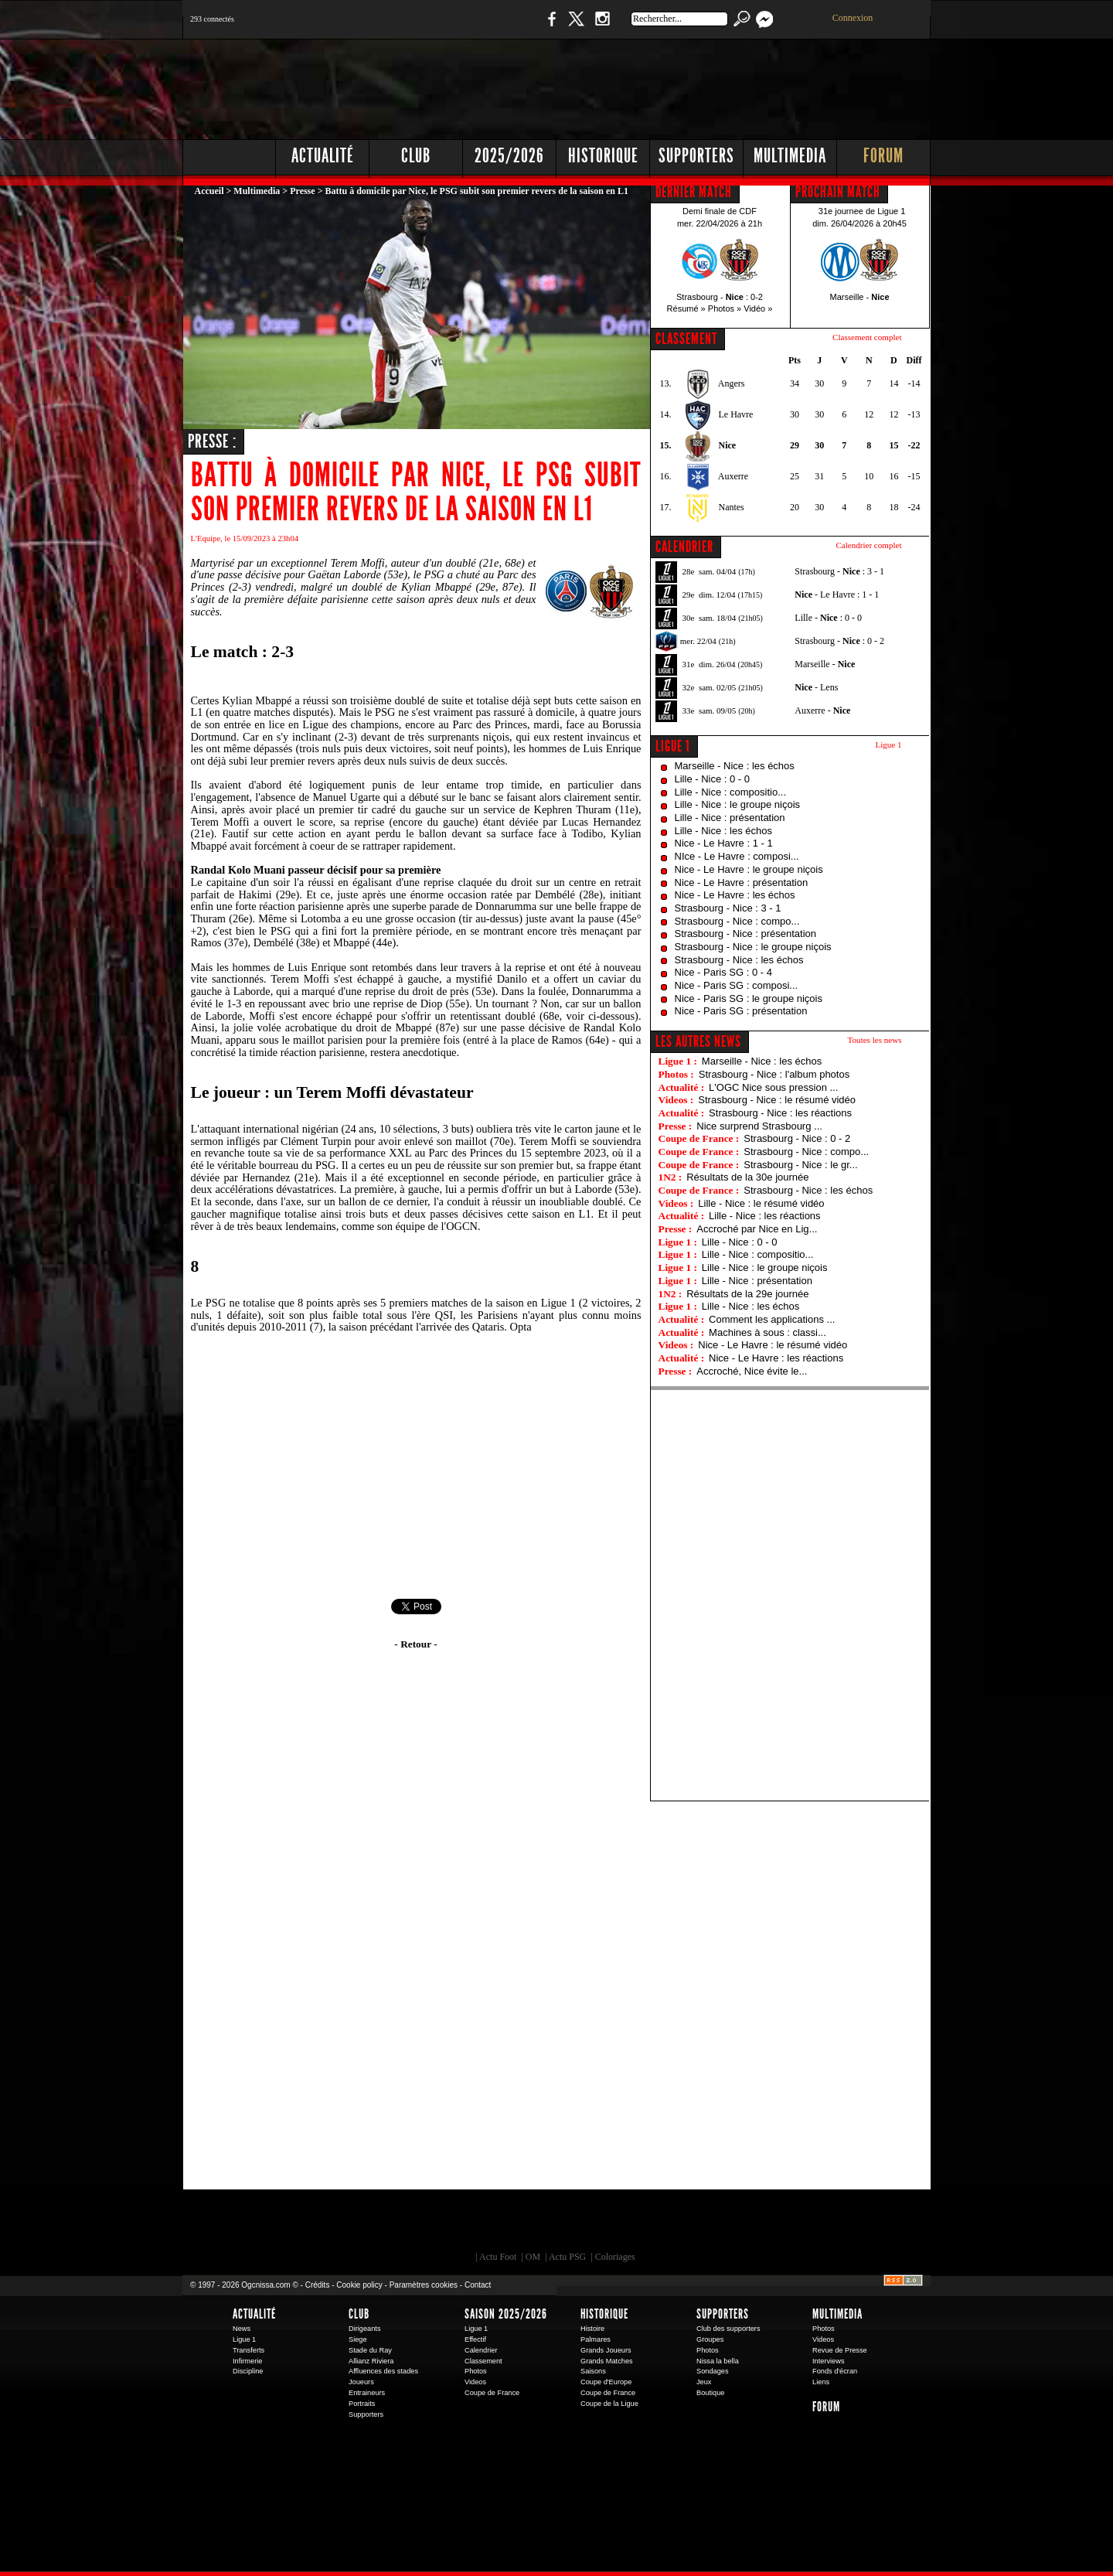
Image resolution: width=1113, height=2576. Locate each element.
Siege (358, 2339)
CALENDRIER (684, 546)
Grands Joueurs (605, 2350)
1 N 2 (441, 27)
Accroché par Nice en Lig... (756, 1229)
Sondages (712, 2371)
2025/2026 (509, 156)
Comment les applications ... (772, 1319)
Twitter (576, 27)
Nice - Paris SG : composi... (736, 985)
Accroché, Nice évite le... (751, 1371)
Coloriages (615, 2256)
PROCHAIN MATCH (837, 191)
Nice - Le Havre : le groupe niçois (749, 869)
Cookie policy (359, 2285)
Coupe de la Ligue (609, 2403)
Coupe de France (492, 2393)
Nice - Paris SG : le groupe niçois (748, 998)
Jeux (703, 2382)
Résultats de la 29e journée (747, 1294)
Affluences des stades (383, 2371)
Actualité (322, 156)
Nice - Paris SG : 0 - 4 (723, 972)
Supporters (696, 156)
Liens (820, 2382)
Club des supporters (728, 2328)
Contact (478, 2285)
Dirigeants (365, 2328)
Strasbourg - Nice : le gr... (800, 1164)
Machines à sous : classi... (767, 1332)
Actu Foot (497, 2256)
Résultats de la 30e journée (747, 1177)
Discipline (248, 2371)
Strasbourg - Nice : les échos (739, 960)
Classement (483, 2361)
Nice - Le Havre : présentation (741, 882)
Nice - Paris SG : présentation (741, 1011)
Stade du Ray (370, 2350)
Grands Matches (606, 2361)
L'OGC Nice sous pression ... (773, 1087)
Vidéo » (758, 308)
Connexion (852, 17)
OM (533, 2256)
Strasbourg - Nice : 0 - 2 (797, 1138)
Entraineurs (367, 2393)
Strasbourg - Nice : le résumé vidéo (777, 1100)
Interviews (828, 2361)
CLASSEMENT (686, 338)
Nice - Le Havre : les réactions (776, 1358)
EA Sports (359, 2224)
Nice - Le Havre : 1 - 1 (724, 843)
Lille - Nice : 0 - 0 (713, 779)
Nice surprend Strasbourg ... (759, 1126)
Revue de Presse (839, 2350)
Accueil (209, 191)
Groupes (709, 2339)
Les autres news (698, 1041)
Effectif (475, 2339)
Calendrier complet (868, 545)
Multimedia (790, 156)
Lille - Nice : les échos (723, 831)
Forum (883, 156)
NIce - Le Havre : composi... (737, 856)
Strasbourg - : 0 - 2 (839, 640)
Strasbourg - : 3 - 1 (839, 571)
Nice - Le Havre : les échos (735, 895)
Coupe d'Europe (605, 2382)
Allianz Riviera (371, 2361)
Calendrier (481, 2350)
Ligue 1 (672, 746)
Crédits (317, 2285)
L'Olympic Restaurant (564, 2224)
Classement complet (866, 337)
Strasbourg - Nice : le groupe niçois (753, 946)
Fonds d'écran (834, 2371)
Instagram (602, 27)
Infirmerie (247, 2361)
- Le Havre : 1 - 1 (837, 594)
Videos (475, 2382)
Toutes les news (875, 1039)
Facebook (549, 27)
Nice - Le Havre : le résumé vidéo (772, 1345)
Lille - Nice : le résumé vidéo (761, 1203)
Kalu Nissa (772, 2224)
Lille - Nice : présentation (730, 817)
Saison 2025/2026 (506, 2314)
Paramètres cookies (424, 2285)
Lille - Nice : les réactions (765, 1216)
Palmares (595, 2339)
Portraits (362, 2403)
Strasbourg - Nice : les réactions (780, 1113)
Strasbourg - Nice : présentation (746, 933)
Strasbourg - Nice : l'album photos (774, 1074)
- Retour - (415, 1644)
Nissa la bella (717, 2361)
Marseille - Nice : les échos (735, 766)
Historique (603, 156)
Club (416, 156)
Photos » (724, 308)
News (241, 2328)
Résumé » (686, 308)
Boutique (501, 27)
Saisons (593, 2371)
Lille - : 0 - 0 (828, 617)
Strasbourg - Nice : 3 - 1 (728, 908)
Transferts (248, 2350)
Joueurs (361, 2382)
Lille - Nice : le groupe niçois (738, 804)
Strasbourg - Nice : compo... (737, 921)
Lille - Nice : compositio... (731, 792)
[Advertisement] (650, 85)
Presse (302, 191)
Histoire (592, 2328)
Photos (476, 2371)
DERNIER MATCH (693, 191)
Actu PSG (567, 2256)
